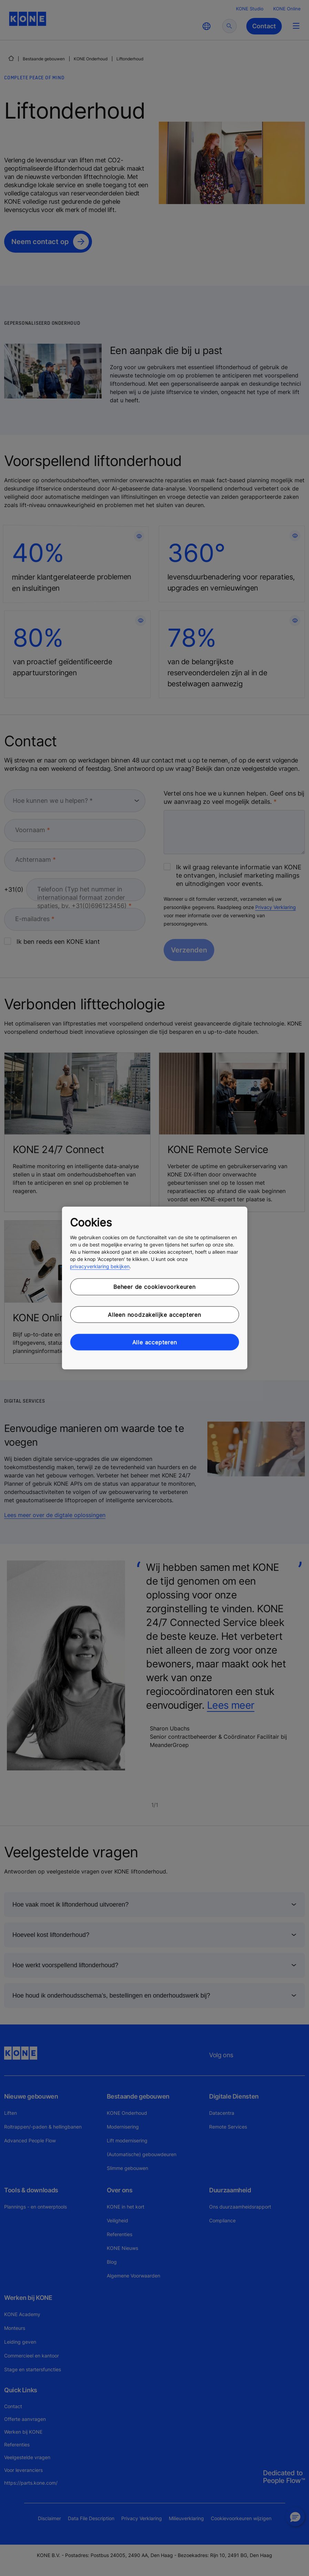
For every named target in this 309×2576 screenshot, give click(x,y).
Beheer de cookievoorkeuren (154, 1286)
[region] (154, 1288)
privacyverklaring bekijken (100, 1266)
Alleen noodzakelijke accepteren (154, 1314)
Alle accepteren (154, 1342)
